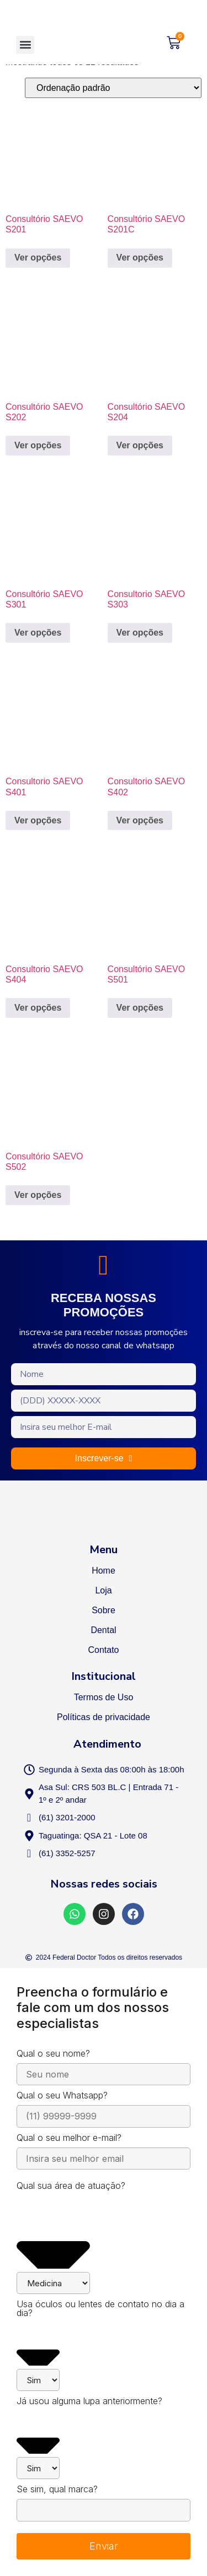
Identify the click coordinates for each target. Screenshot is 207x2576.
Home (103, 1570)
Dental (103, 1630)
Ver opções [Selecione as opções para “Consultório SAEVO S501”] (139, 1007)
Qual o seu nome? (53, 2054)
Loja (103, 1590)
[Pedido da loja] (113, 88)
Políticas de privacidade (103, 1717)
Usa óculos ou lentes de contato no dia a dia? (100, 2309)
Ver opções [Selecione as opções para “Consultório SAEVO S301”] (37, 632)
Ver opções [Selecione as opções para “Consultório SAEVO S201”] (37, 257)
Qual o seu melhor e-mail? (69, 2138)
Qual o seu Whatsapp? (62, 2096)
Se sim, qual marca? (57, 2489)
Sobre (103, 1610)
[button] (25, 45)
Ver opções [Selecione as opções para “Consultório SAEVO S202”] (37, 445)
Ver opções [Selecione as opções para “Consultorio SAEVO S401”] (37, 820)
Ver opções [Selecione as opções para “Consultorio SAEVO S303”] (139, 632)
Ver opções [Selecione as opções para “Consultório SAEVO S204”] (139, 445)
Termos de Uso (104, 1697)
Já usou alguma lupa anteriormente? (89, 2401)
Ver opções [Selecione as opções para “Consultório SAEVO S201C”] (139, 257)
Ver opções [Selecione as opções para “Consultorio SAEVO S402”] (139, 820)
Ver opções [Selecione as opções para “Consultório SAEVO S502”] (37, 1195)
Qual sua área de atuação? (71, 2186)
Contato (103, 1650)
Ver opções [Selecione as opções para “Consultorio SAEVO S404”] (37, 1007)
